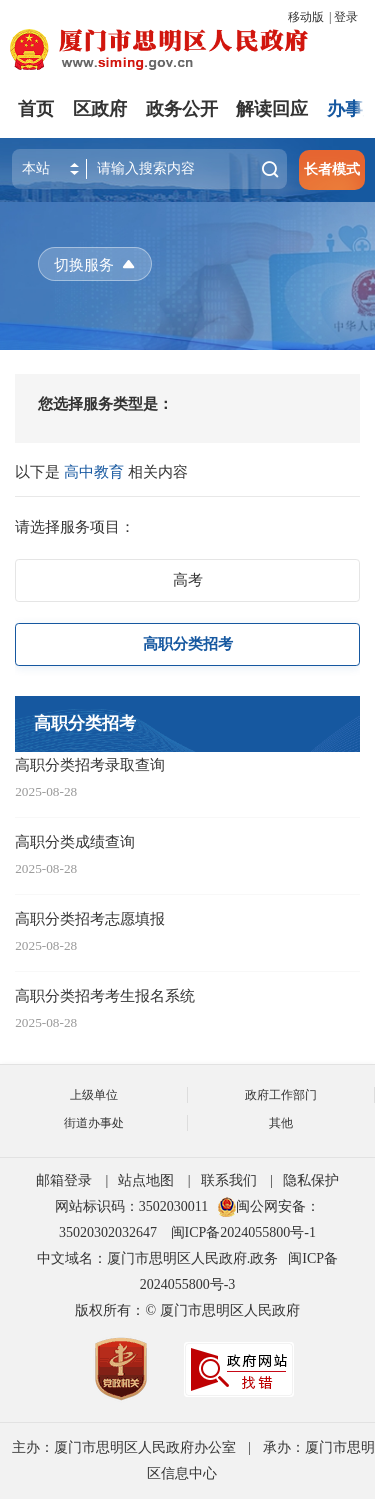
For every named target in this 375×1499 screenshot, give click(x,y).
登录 (346, 17)
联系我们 (229, 1180)
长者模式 (332, 169)
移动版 (306, 17)
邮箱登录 (64, 1180)
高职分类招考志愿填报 (90, 918)
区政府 (100, 109)
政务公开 (182, 109)
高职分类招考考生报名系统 (105, 995)
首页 (36, 109)
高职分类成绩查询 (75, 841)
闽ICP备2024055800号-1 (243, 1232)
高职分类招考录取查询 (90, 764)
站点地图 (146, 1180)
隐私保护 (311, 1180)
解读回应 (272, 109)
